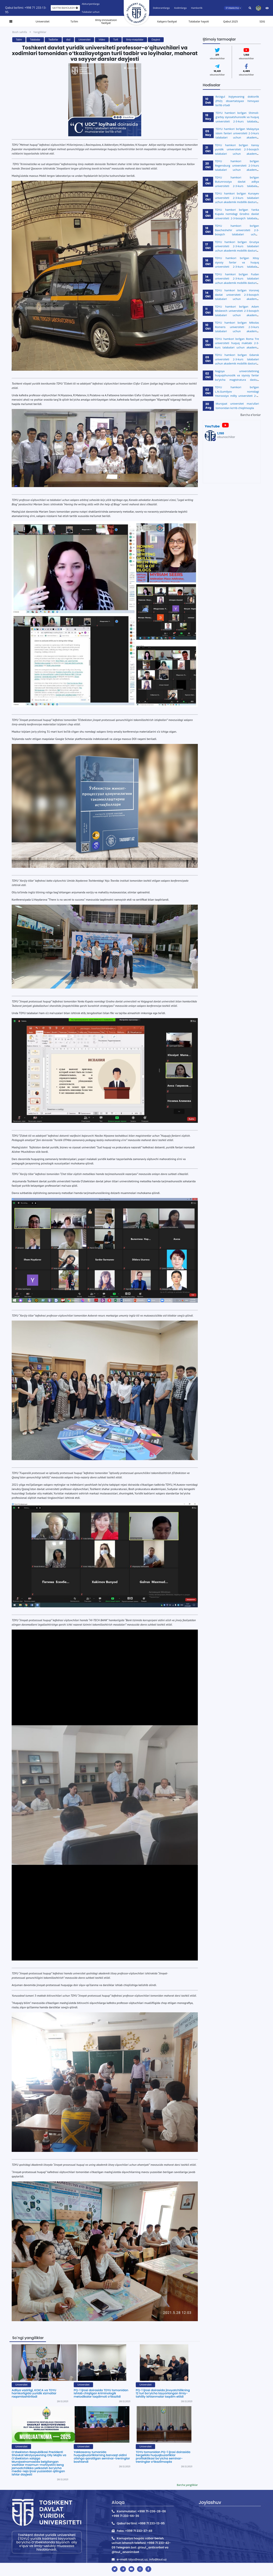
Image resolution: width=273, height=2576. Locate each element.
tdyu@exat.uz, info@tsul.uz (147, 2559)
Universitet (21, 2446)
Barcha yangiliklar (187, 2485)
